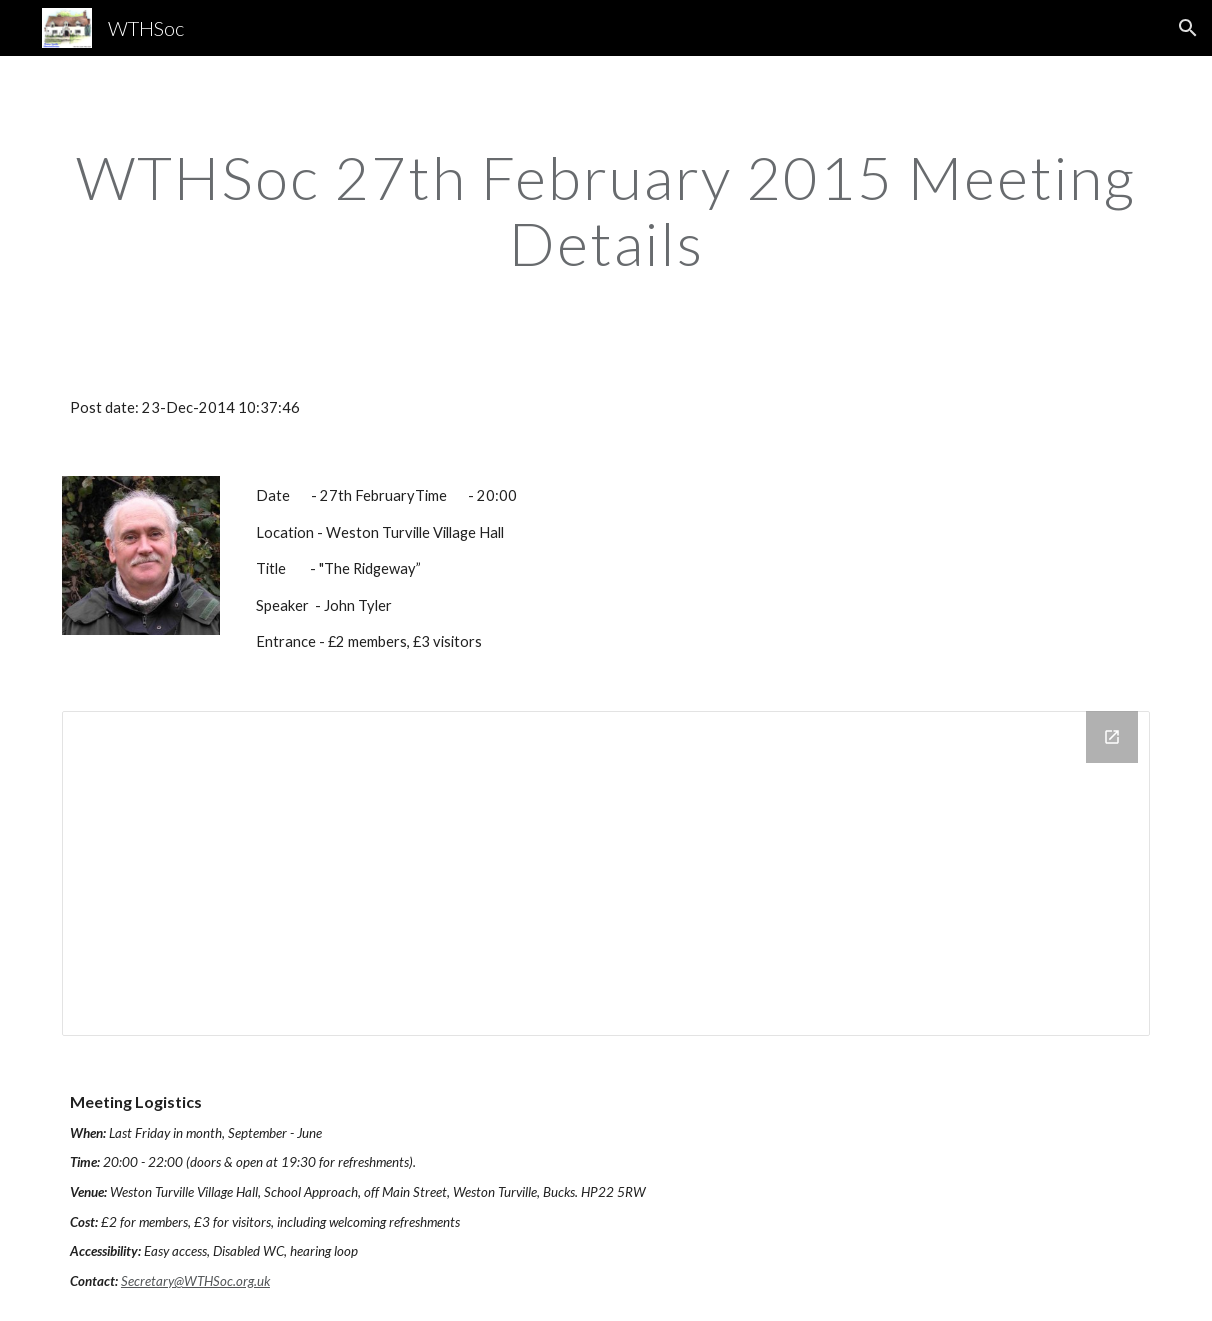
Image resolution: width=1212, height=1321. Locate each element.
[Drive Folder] (606, 874)
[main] (606, 210)
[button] (1188, 28)
